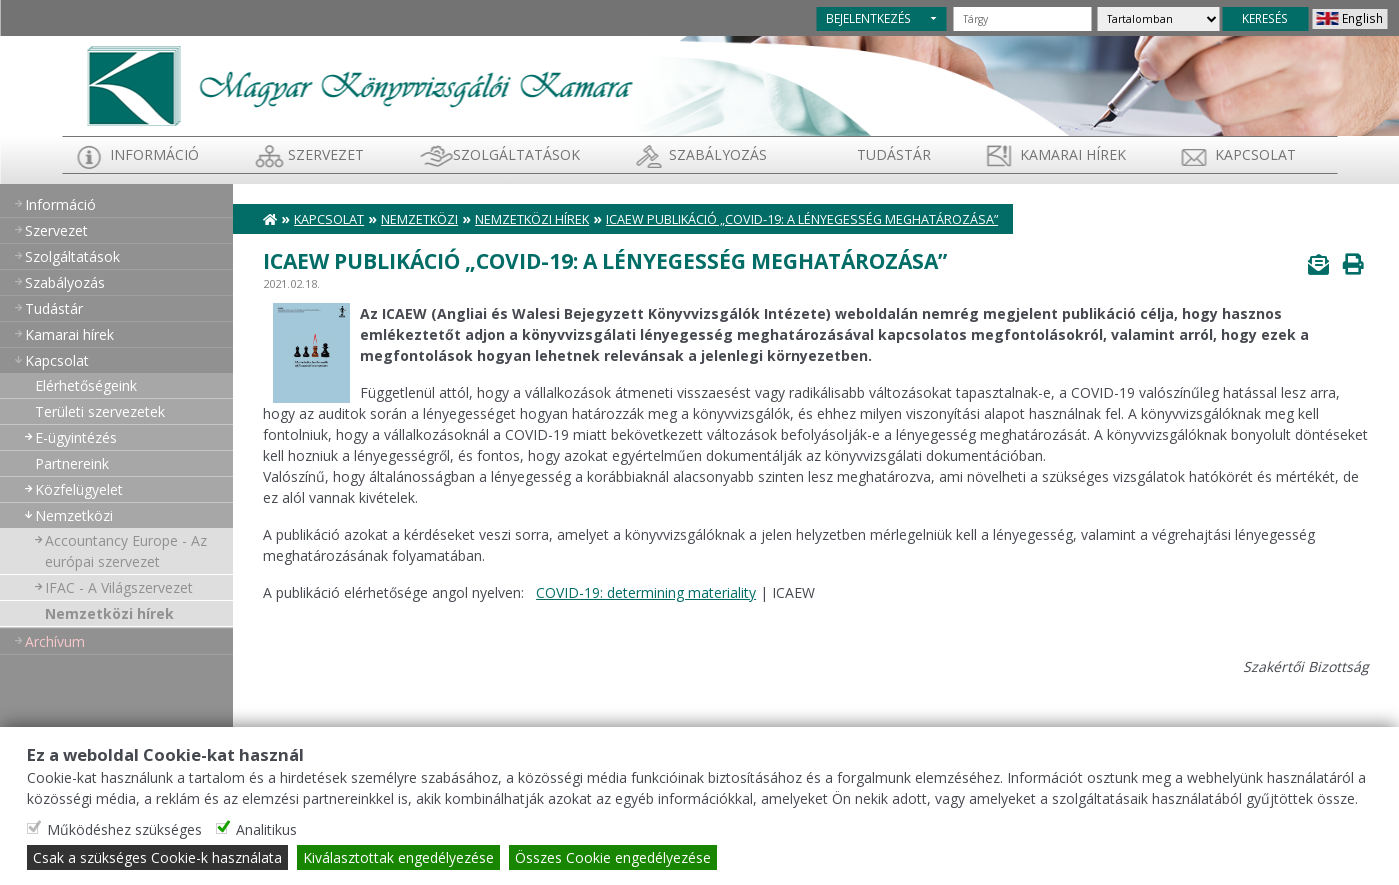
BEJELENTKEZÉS (868, 18)
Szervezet (326, 154)
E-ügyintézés (76, 437)
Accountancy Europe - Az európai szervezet (126, 551)
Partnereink (72, 463)
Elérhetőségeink (86, 385)
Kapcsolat (1255, 154)
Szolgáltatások (516, 154)
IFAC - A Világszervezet (119, 587)
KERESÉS (1265, 18)
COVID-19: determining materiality (646, 592)
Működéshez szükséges (124, 829)
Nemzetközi (74, 515)
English (1362, 18)
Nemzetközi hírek (109, 613)
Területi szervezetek (100, 411)
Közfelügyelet (79, 489)
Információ (154, 154)
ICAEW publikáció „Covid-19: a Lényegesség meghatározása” (802, 219)
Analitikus (266, 829)
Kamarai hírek (1073, 154)
